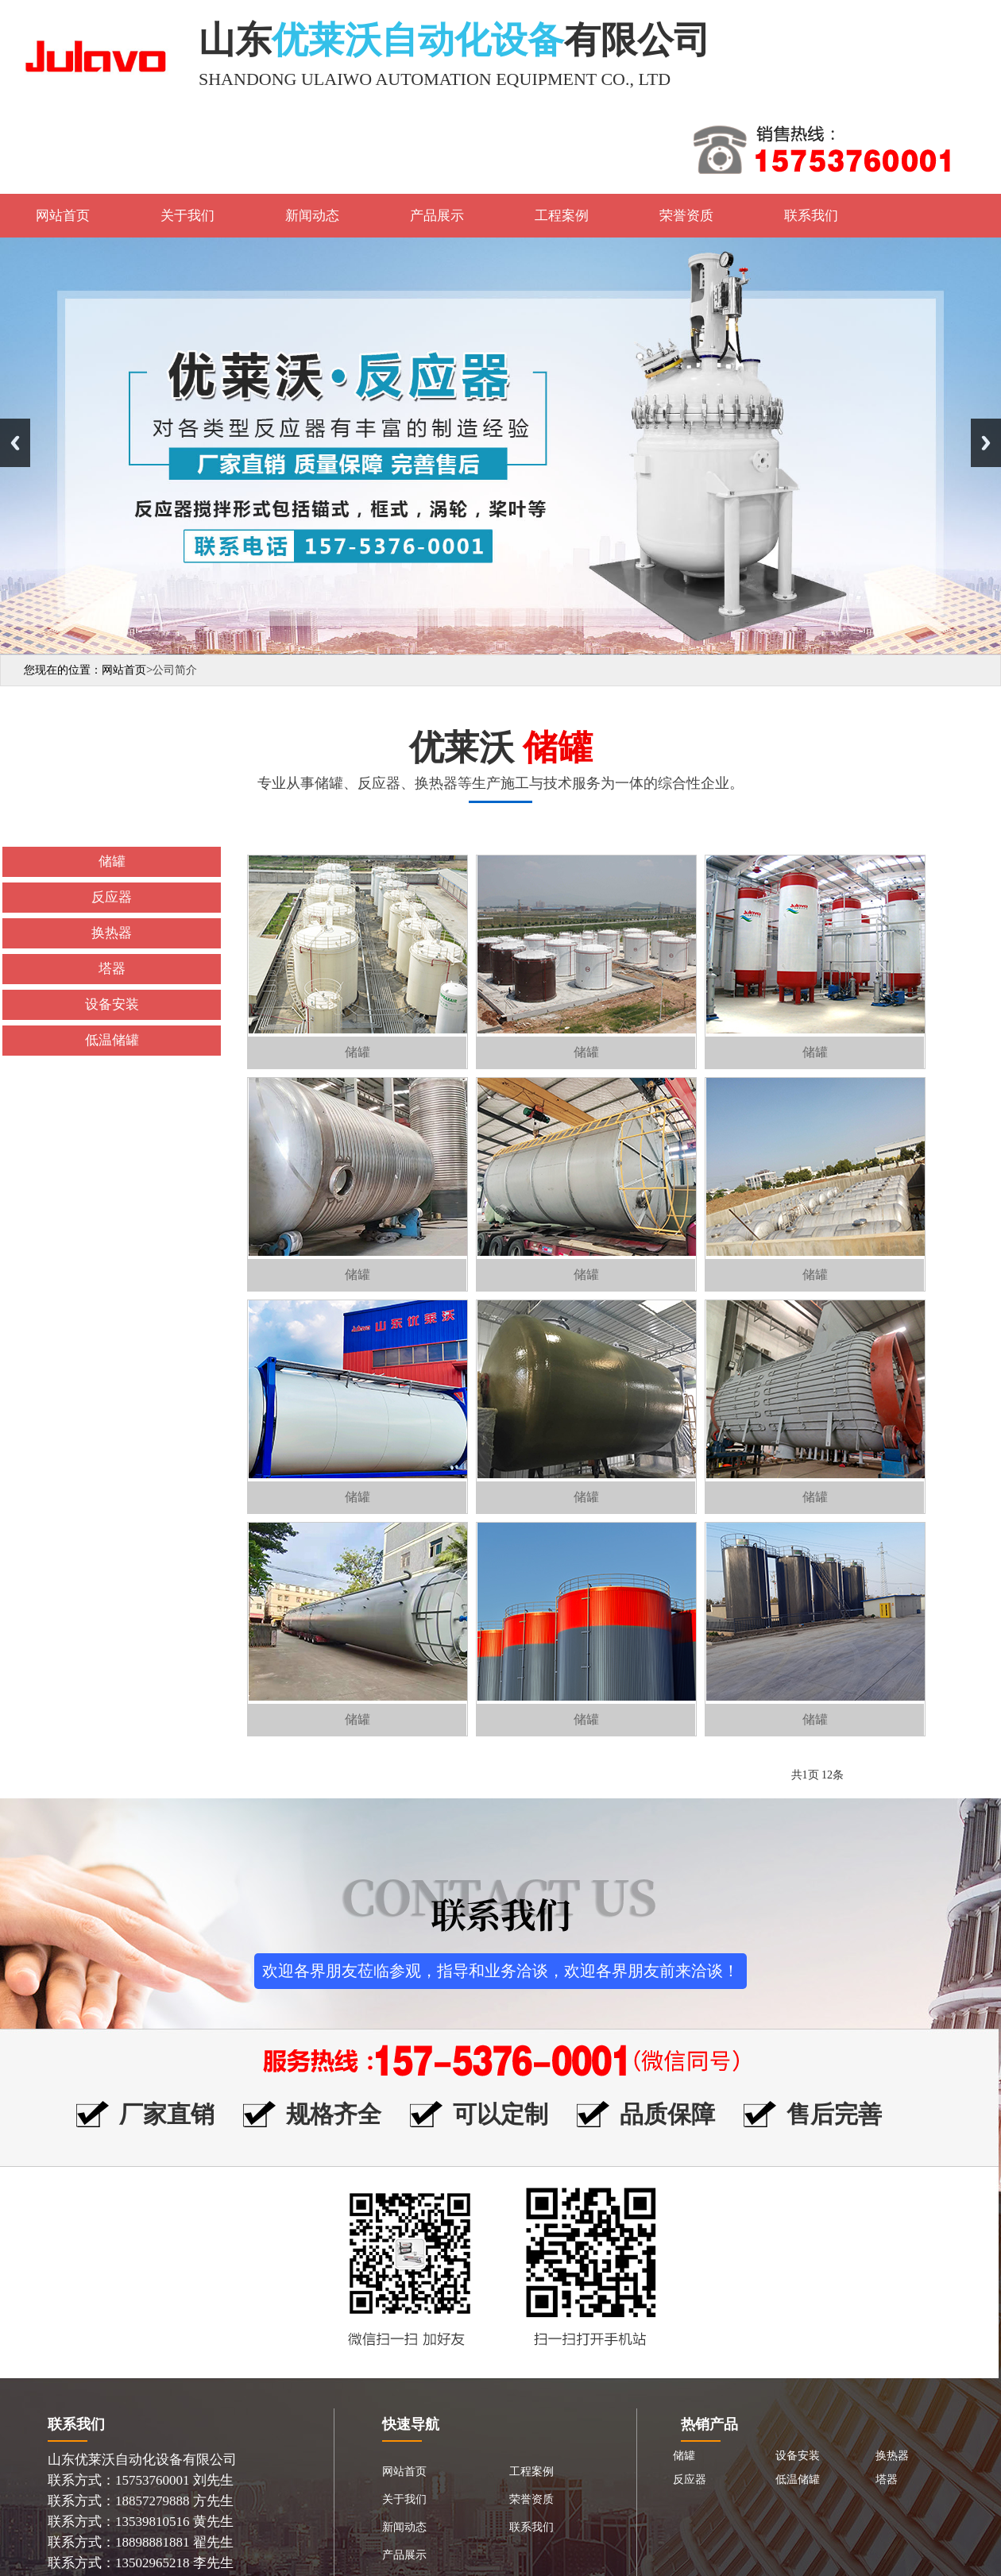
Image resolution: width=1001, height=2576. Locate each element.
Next (986, 443)
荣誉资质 (686, 215)
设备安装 (797, 2456)
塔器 (886, 2479)
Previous (15, 443)
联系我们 (811, 215)
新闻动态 (312, 215)
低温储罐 (797, 2479)
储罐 (684, 2456)
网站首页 (63, 215)
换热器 (892, 2456)
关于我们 (187, 215)
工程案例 (562, 215)
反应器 (689, 2479)
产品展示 (437, 215)
